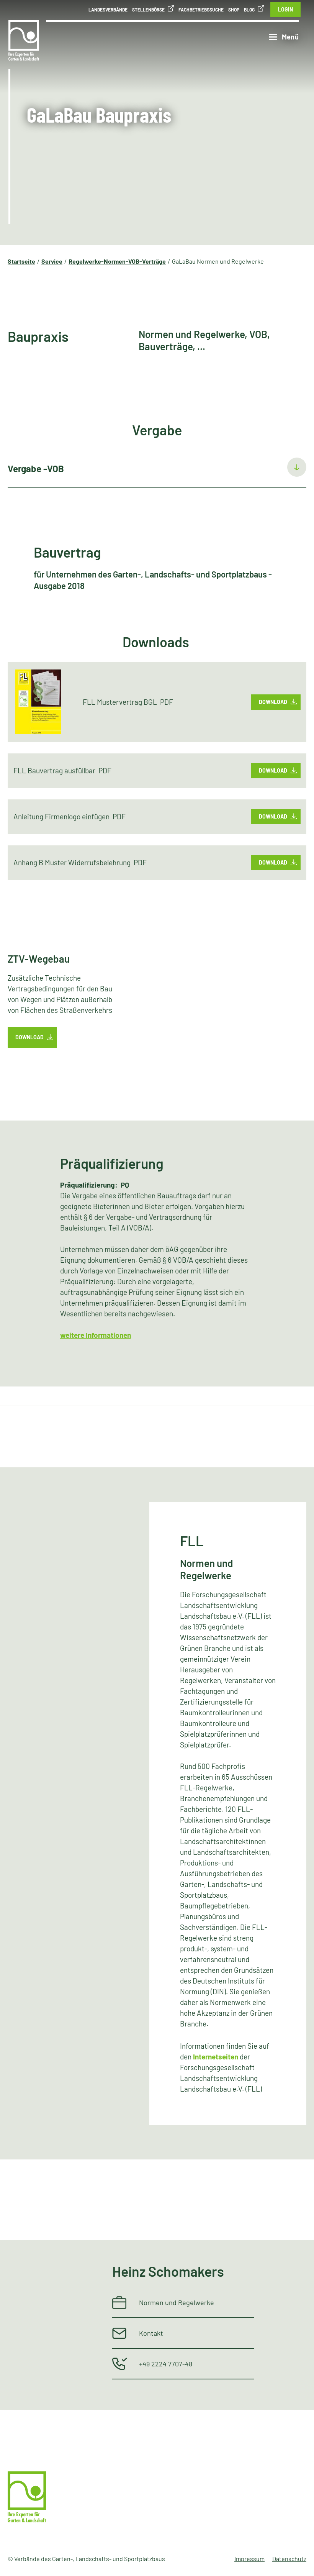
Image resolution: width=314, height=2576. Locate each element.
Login (285, 9)
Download (273, 702)
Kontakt (151, 2333)
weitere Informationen (95, 1335)
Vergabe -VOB (36, 468)
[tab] (157, 469)
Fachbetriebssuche (201, 9)
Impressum (249, 2558)
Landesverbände (108, 9)
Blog (249, 9)
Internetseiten (215, 2056)
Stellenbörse (148, 9)
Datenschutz (289, 2558)
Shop (233, 9)
